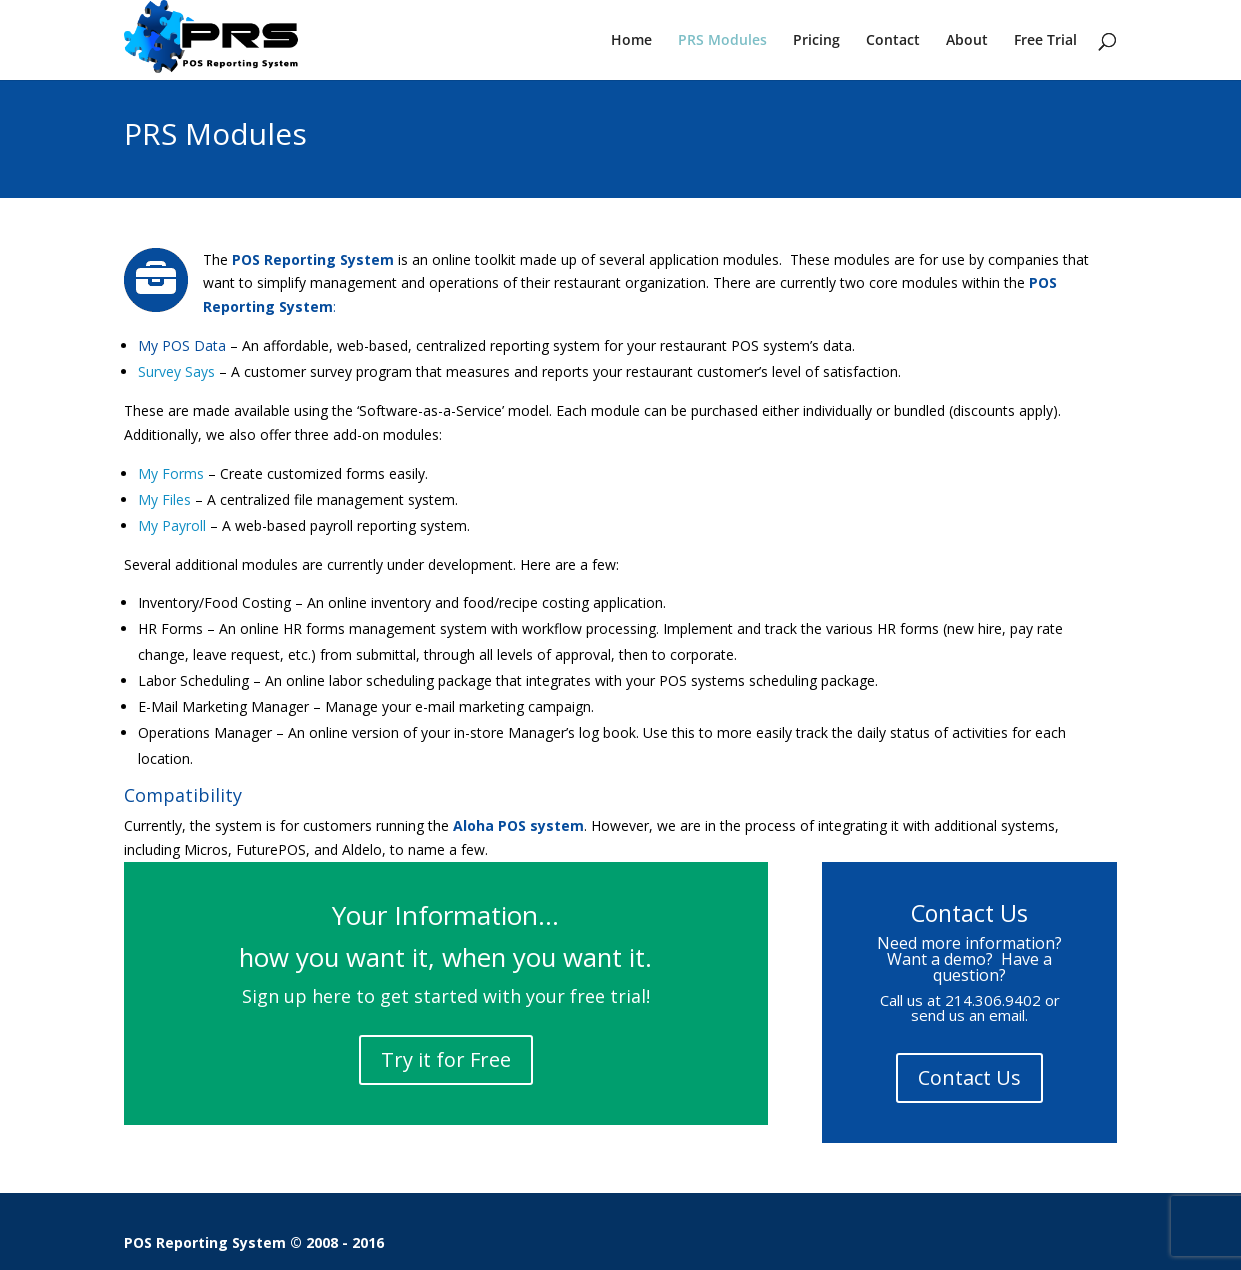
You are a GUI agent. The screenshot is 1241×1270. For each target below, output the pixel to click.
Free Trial (1045, 41)
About (967, 41)
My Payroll (172, 525)
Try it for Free (446, 1059)
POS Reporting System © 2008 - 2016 (254, 1242)
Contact (893, 41)
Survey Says (176, 371)
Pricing (816, 41)
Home (631, 41)
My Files (164, 499)
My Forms (171, 473)
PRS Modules (722, 41)
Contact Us (969, 1077)
